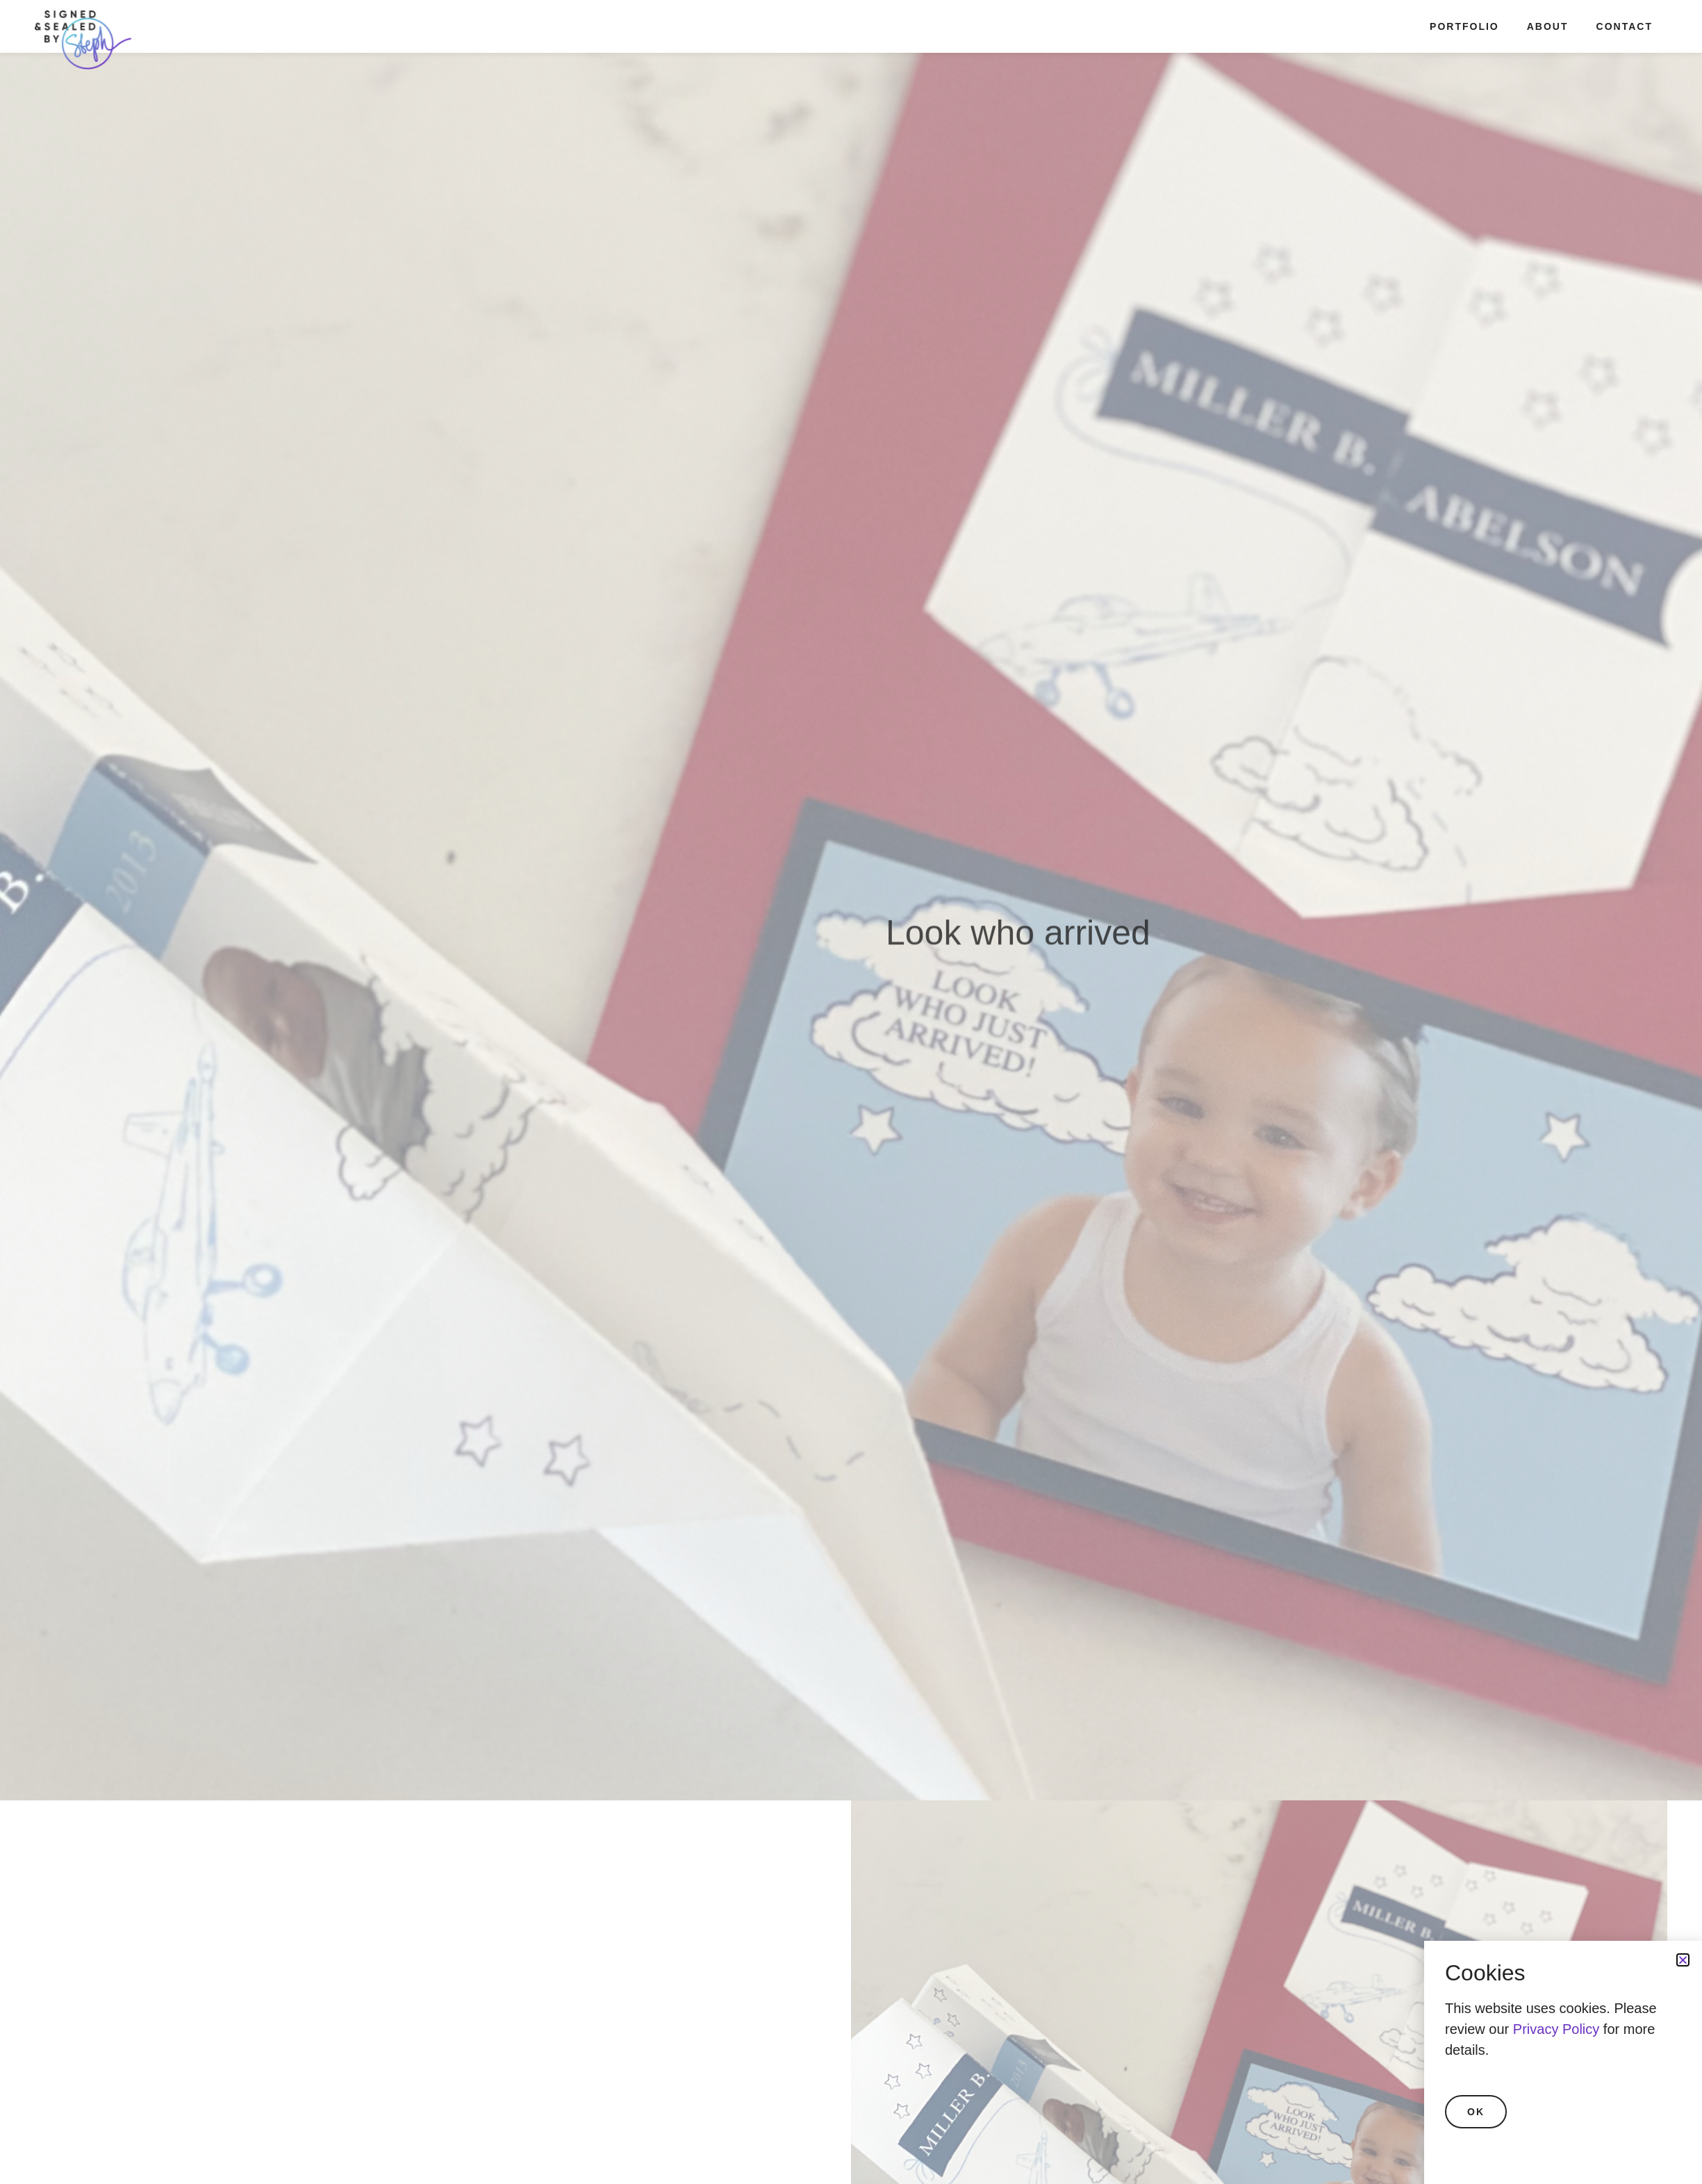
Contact (1624, 26)
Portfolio (1464, 26)
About (1548, 26)
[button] (1683, 1960)
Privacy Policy (1556, 2029)
